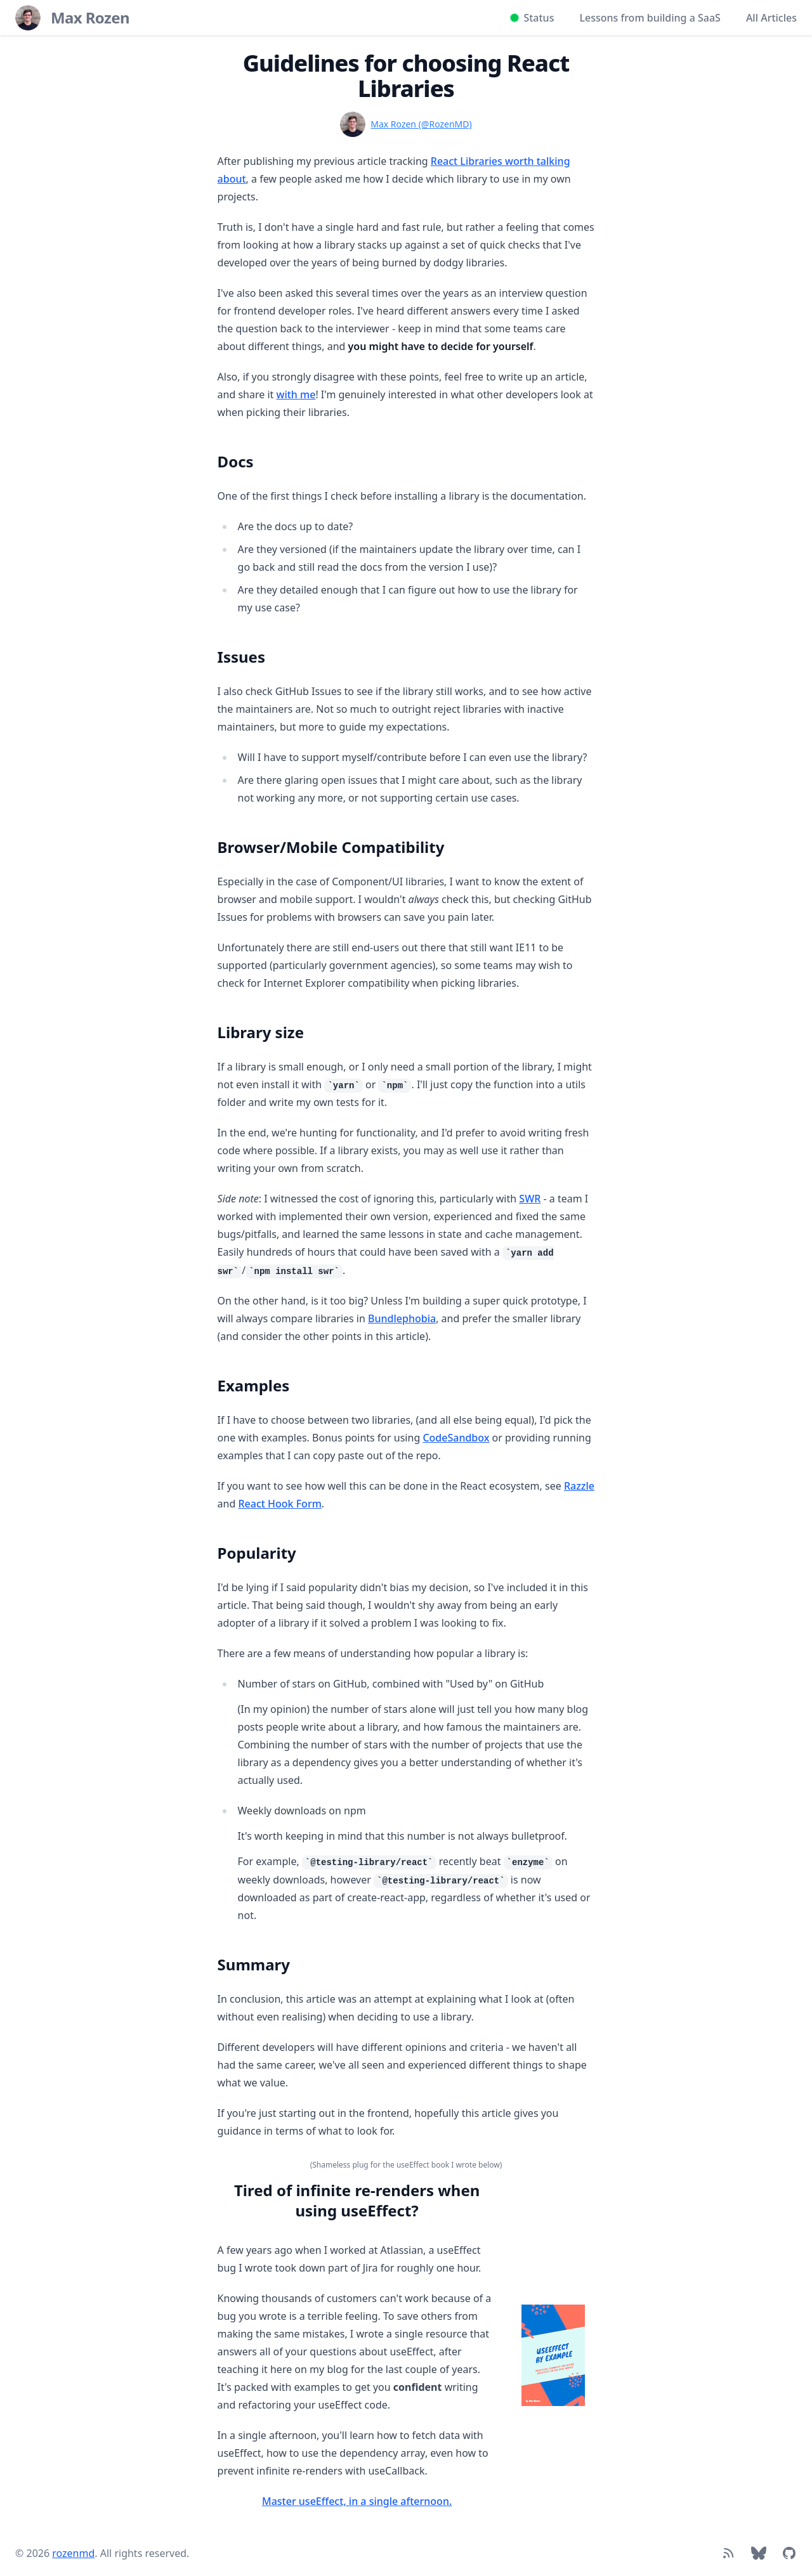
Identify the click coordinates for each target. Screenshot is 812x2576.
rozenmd (73, 2553)
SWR (529, 1199)
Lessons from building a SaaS (649, 18)
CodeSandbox (455, 1438)
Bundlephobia (402, 1318)
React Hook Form (279, 1504)
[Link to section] (211, 457)
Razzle (579, 1486)
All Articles (771, 18)
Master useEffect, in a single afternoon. (357, 2501)
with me (296, 394)
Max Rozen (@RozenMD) (420, 124)
